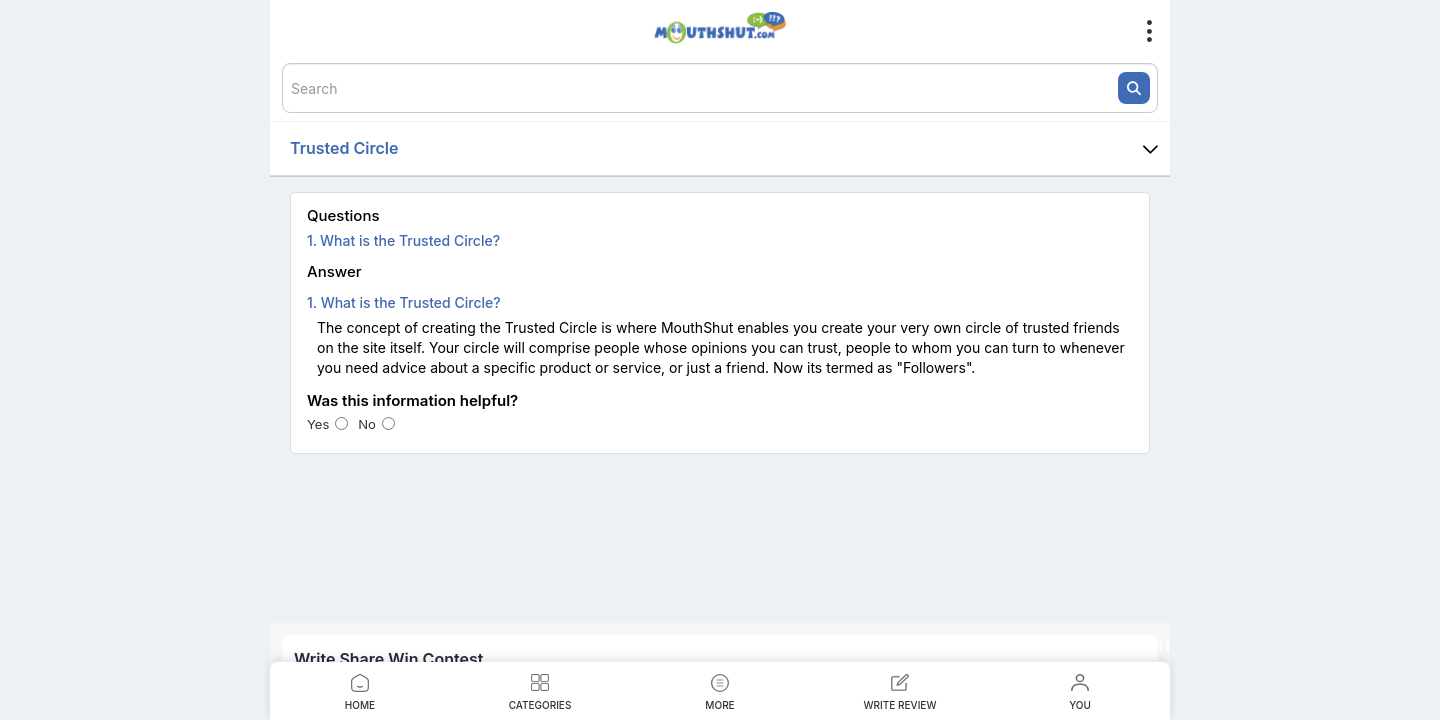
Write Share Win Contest (388, 659)
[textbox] (720, 88)
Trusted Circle (730, 149)
